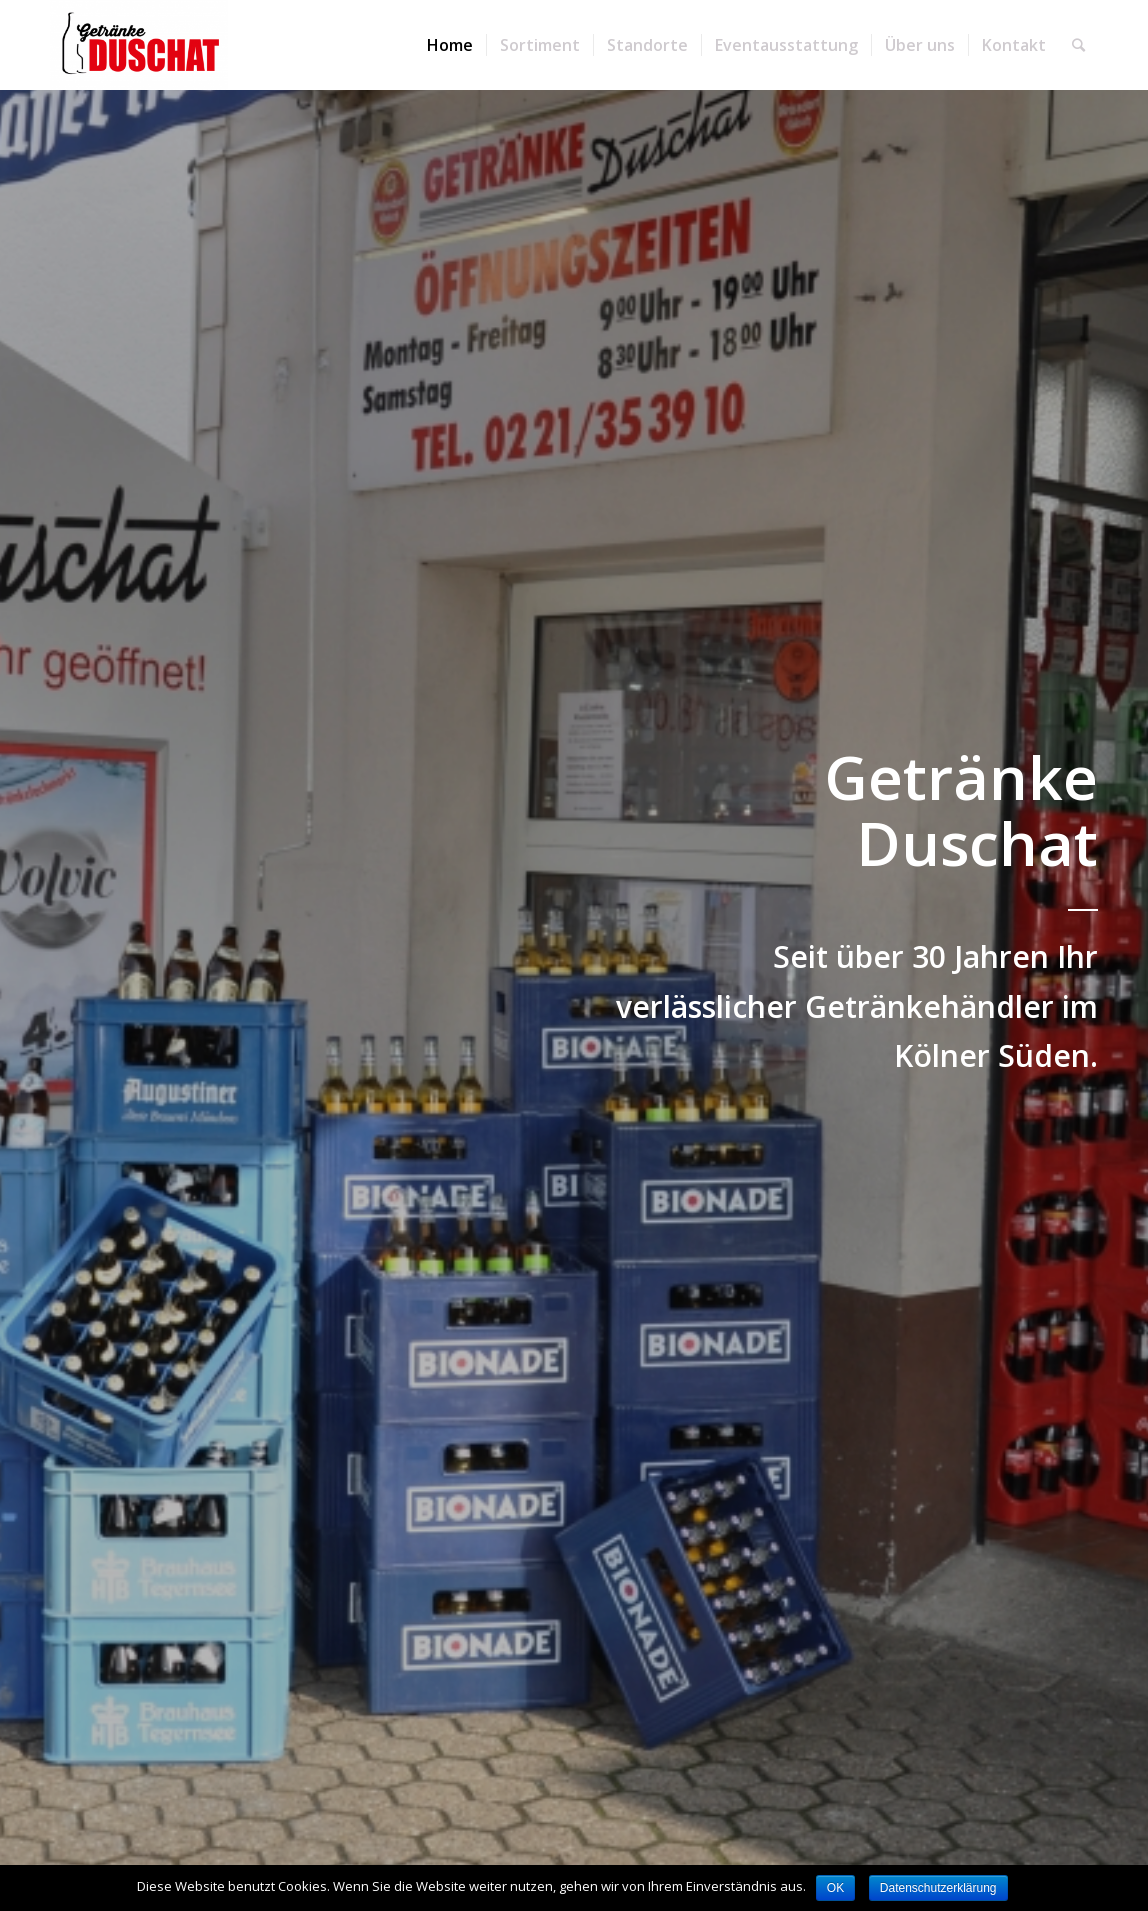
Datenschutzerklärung (938, 1888)
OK (835, 1888)
